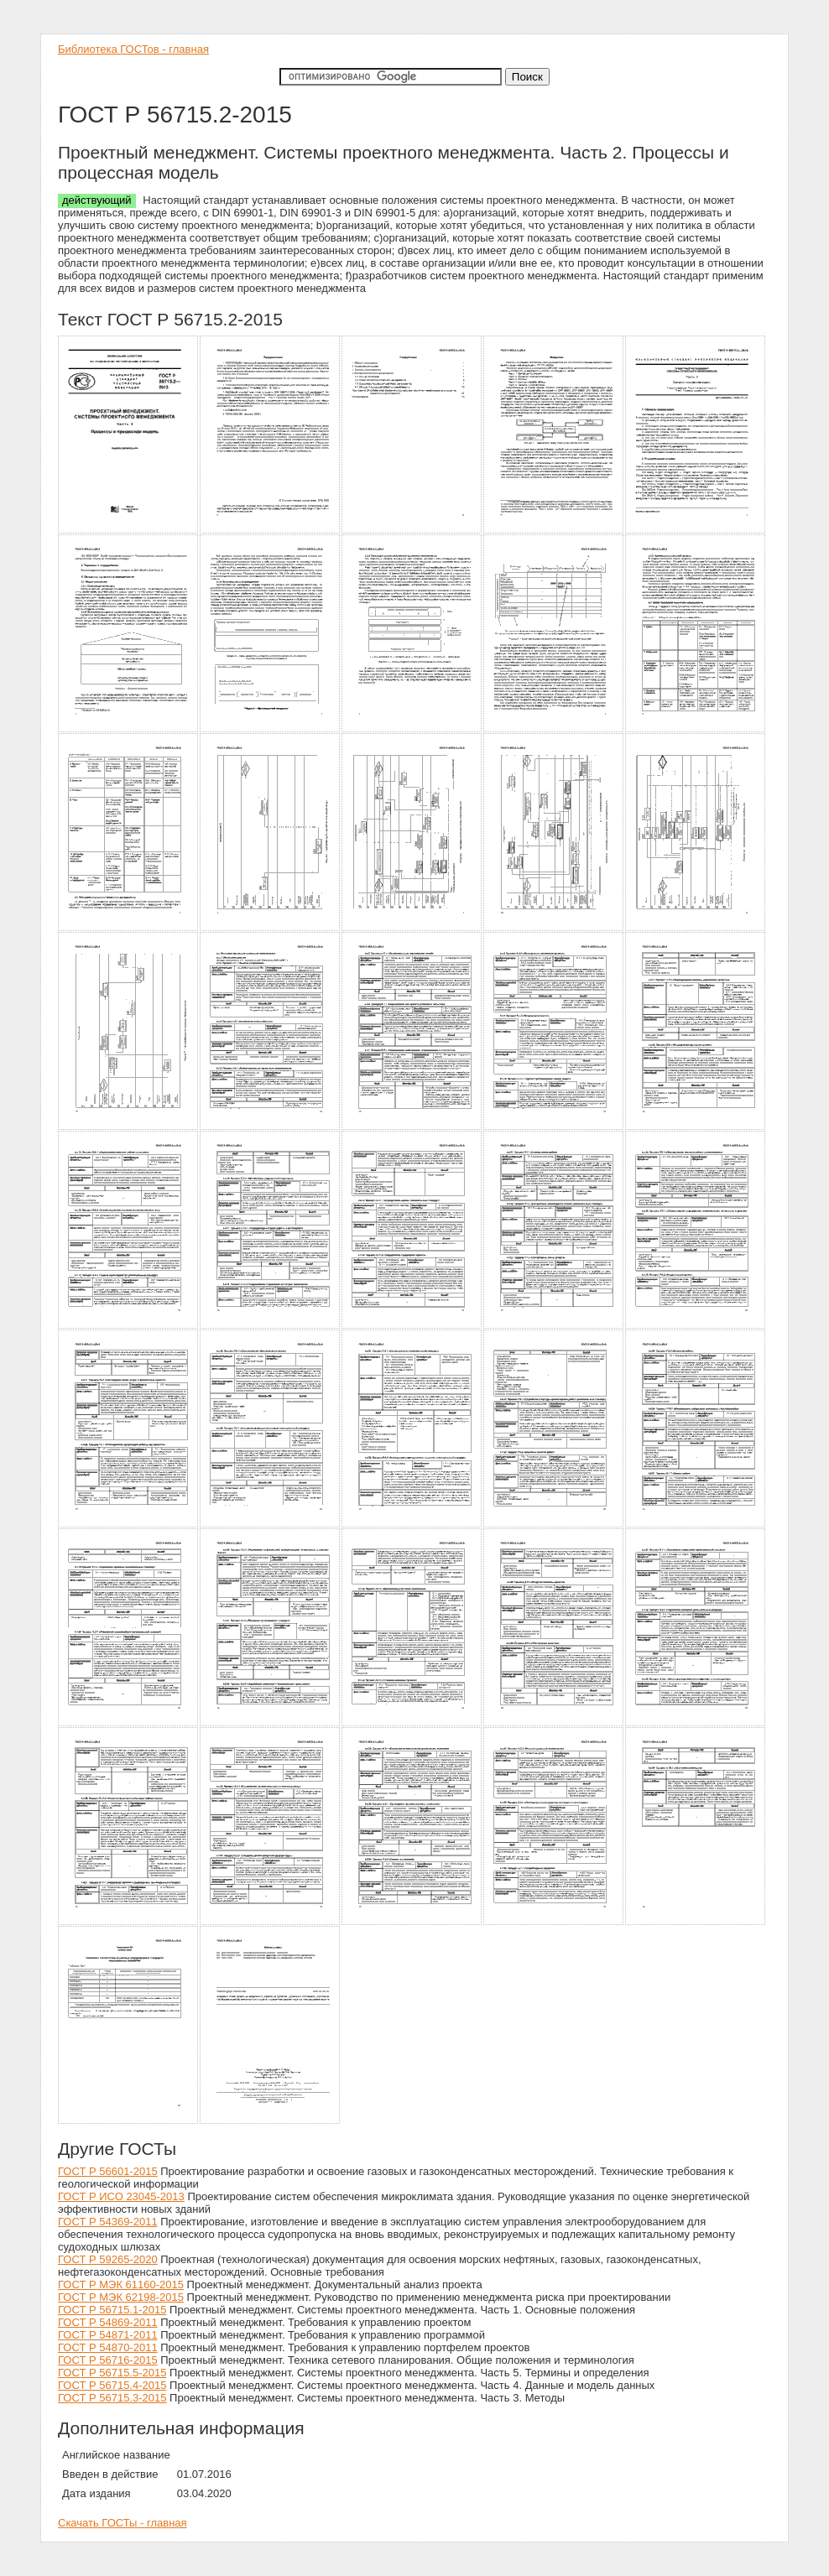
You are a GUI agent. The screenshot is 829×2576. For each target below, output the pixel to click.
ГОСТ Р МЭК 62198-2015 (121, 2297)
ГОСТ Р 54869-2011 (108, 2322)
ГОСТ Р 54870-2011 (108, 2347)
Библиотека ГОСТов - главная (133, 49)
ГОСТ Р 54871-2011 (108, 2335)
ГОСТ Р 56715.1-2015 (112, 2309)
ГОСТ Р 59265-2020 (108, 2259)
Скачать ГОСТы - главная (122, 2522)
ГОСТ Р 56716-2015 (108, 2360)
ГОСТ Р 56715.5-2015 (112, 2372)
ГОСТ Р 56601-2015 (108, 2171)
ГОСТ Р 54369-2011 (108, 2221)
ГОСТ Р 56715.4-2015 (112, 2385)
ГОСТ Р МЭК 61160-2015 (121, 2284)
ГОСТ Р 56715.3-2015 (112, 2397)
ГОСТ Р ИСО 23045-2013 (121, 2196)
